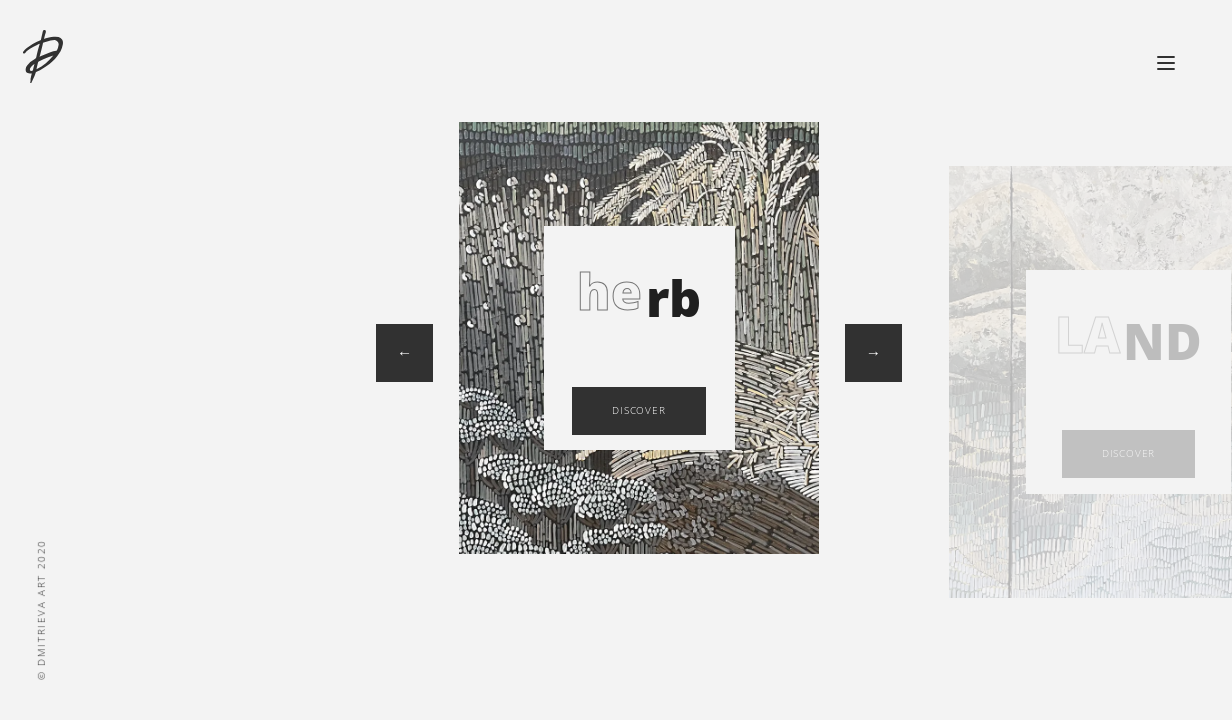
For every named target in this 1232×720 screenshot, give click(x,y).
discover (638, 410)
